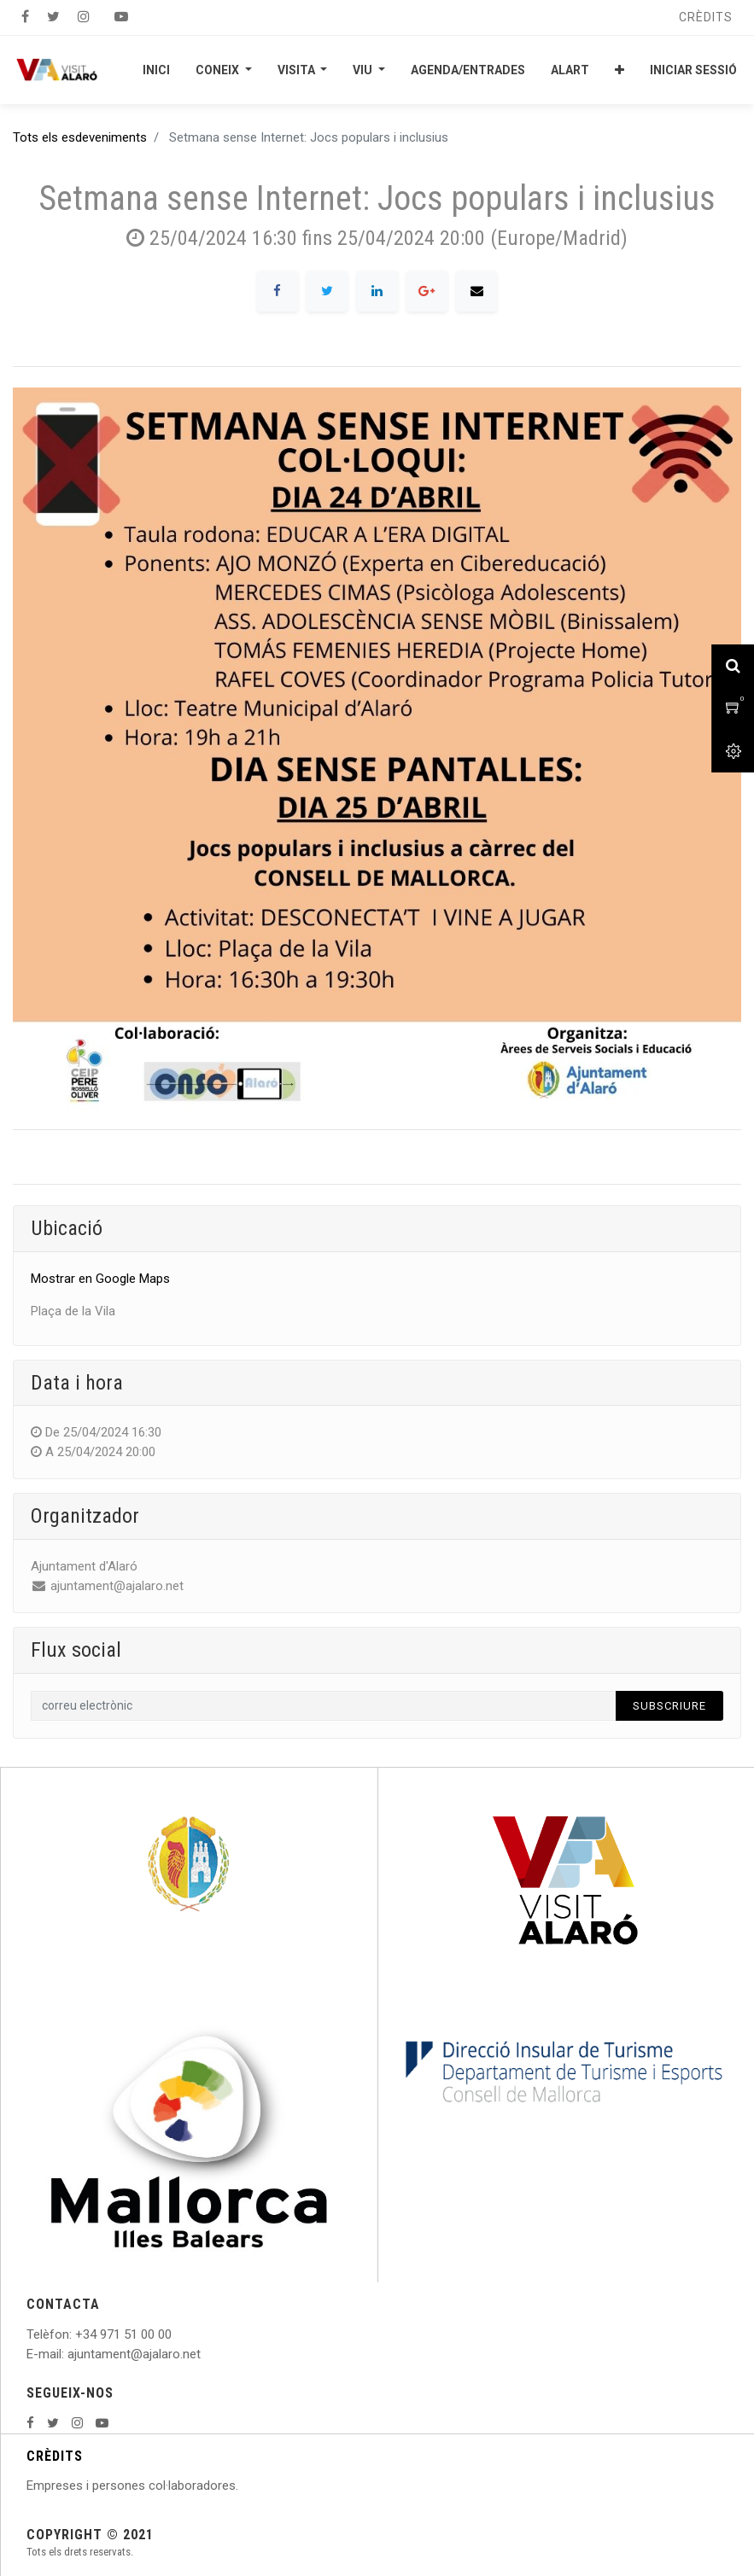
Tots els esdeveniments (80, 137)
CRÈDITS (54, 2456)
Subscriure (669, 1705)
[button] (619, 70)
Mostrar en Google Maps (100, 1278)
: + (76, 2334)
